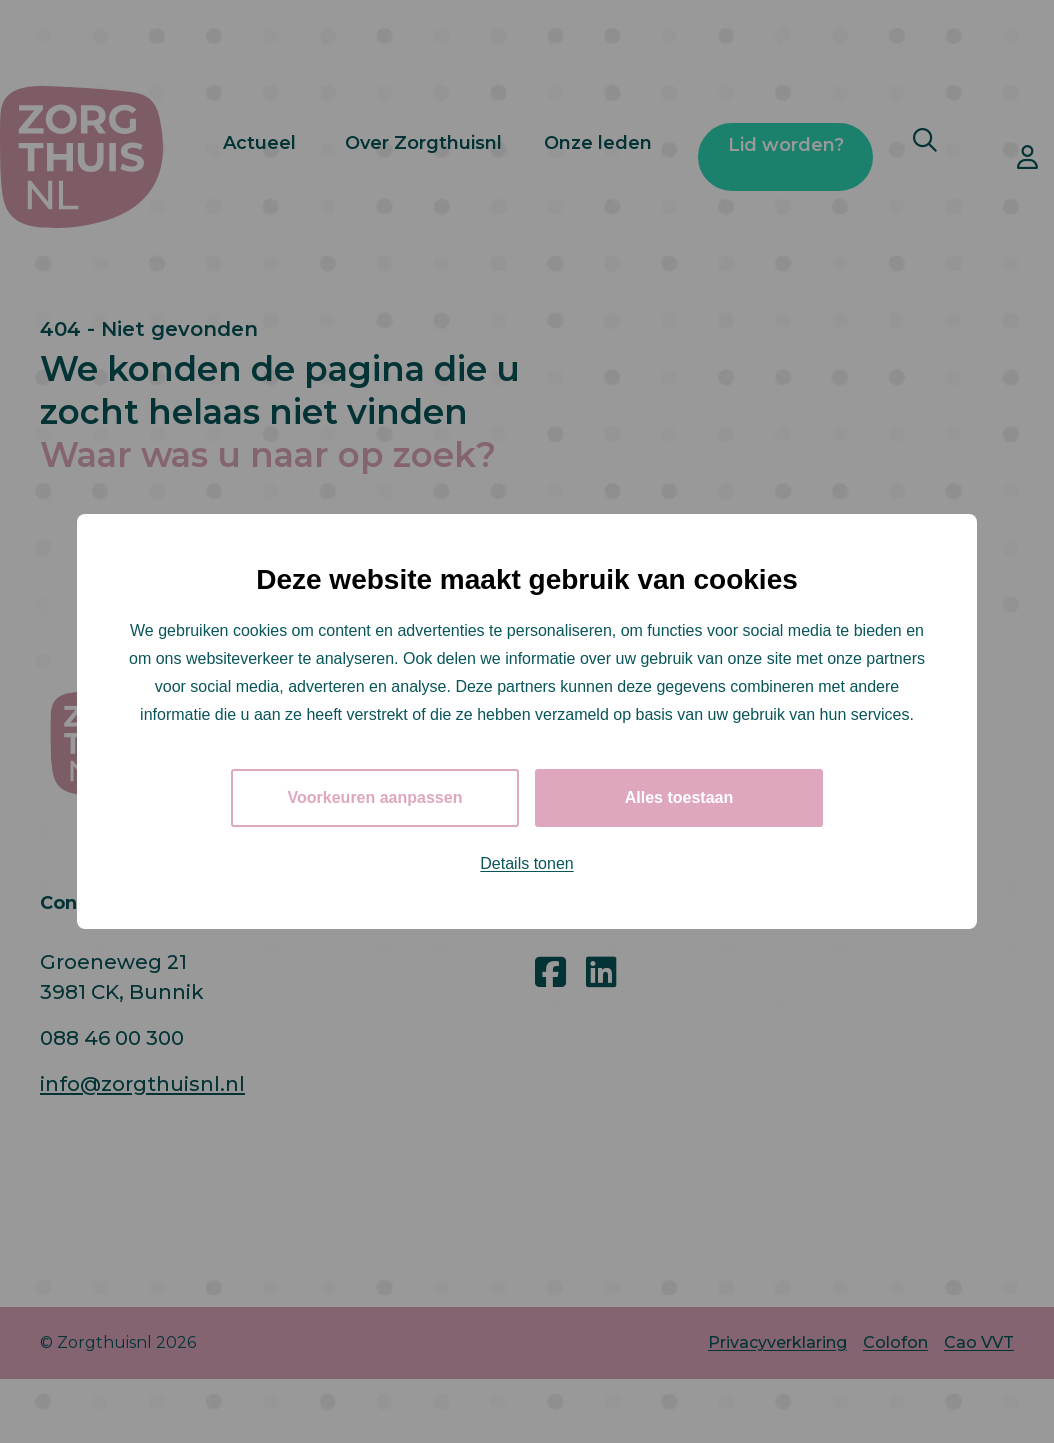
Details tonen (526, 863)
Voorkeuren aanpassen (375, 797)
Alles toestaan (679, 797)
